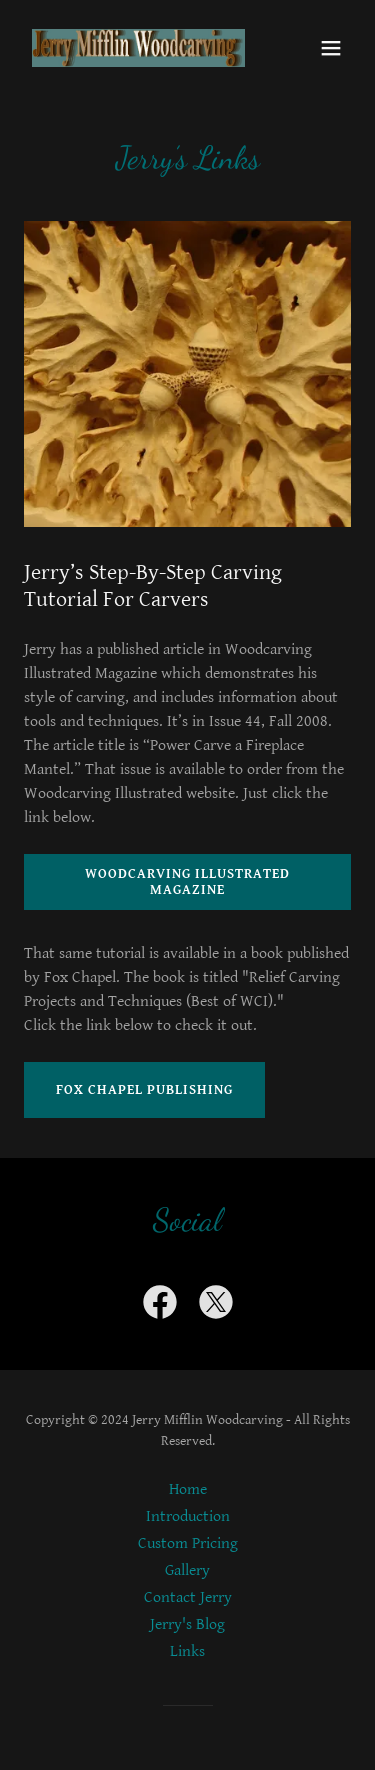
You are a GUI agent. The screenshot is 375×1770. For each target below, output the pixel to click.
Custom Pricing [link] (188, 1543)
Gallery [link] (187, 1570)
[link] (138, 48)
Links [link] (187, 1651)
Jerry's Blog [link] (187, 1624)
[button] (331, 48)
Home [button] (188, 1489)
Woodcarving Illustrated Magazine (187, 882)
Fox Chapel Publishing (144, 1090)
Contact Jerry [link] (188, 1597)
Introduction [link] (188, 1516)
